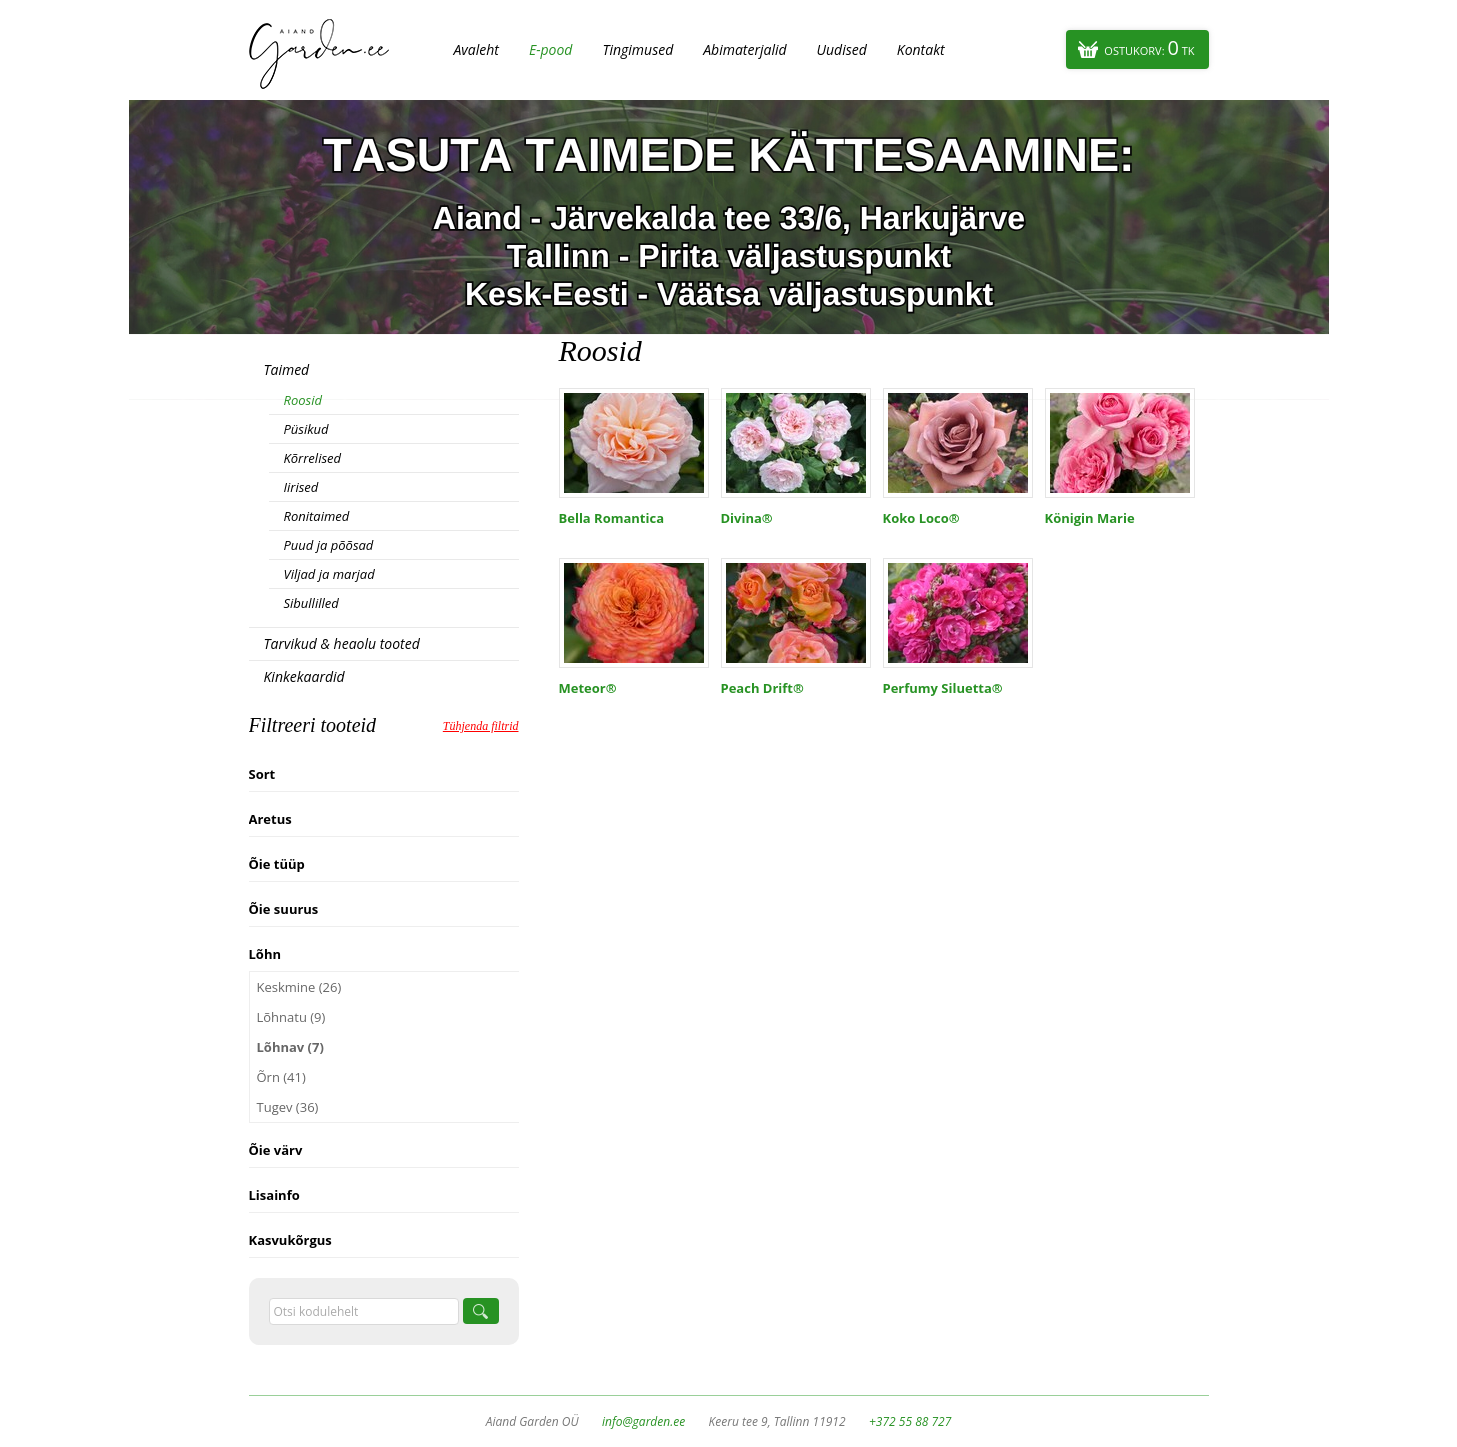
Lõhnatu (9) (291, 1017)
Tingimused (637, 49)
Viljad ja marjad (329, 574)
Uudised (842, 49)
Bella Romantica (612, 518)
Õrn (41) (281, 1077)
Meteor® (588, 688)
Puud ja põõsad (329, 545)
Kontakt (921, 49)
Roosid (303, 400)
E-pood (551, 49)
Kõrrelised (313, 458)
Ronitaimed (317, 516)
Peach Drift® (762, 688)
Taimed (287, 369)
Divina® (747, 518)
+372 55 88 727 (910, 1421)
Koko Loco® (921, 518)
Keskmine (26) (299, 987)
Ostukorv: (1149, 47)
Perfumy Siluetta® (943, 688)
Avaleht (476, 49)
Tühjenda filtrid (481, 726)
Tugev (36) (288, 1107)
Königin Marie (1090, 518)
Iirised (301, 487)
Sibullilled (311, 603)
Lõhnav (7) (290, 1047)
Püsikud (306, 429)
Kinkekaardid (304, 676)
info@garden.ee (643, 1421)
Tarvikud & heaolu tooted (342, 643)
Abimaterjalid (744, 49)
